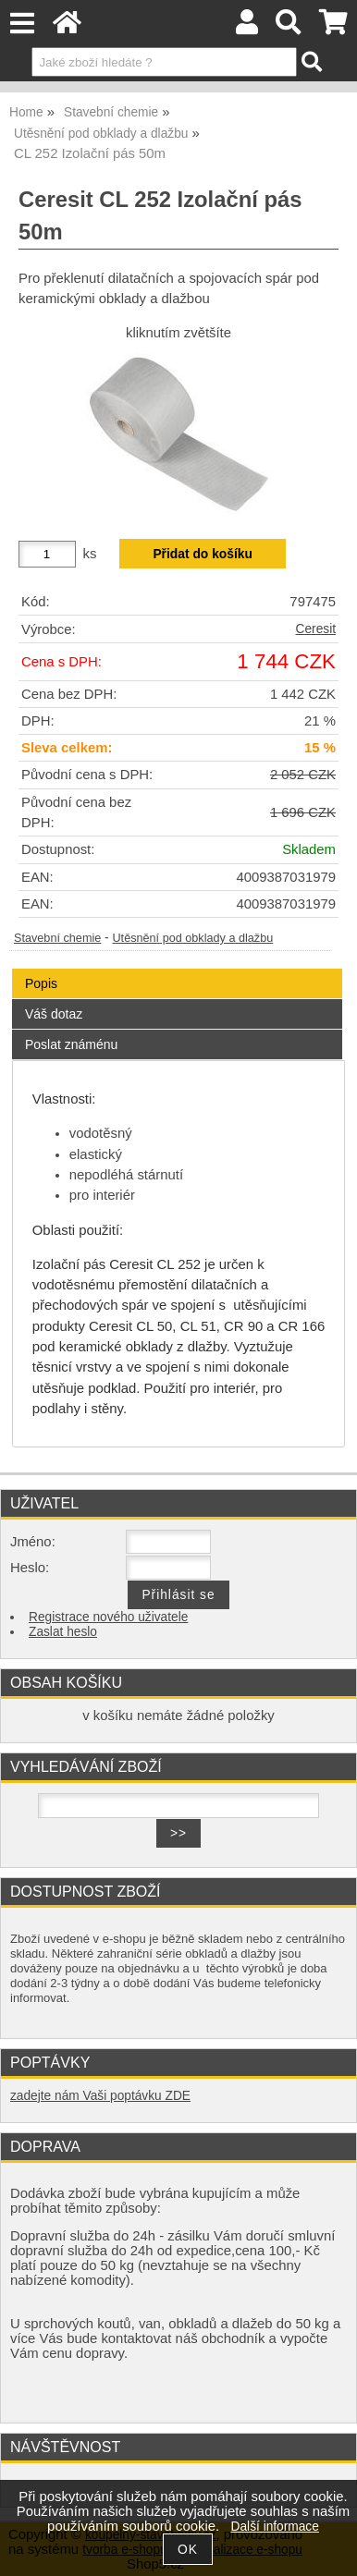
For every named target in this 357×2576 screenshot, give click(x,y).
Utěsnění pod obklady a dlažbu (192, 938)
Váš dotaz (53, 1014)
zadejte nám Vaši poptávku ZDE (100, 2096)
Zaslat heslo (63, 1632)
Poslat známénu (71, 1044)
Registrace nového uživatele (108, 1617)
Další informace (275, 2526)
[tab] (177, 969)
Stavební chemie (57, 938)
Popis (41, 983)
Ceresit (316, 629)
